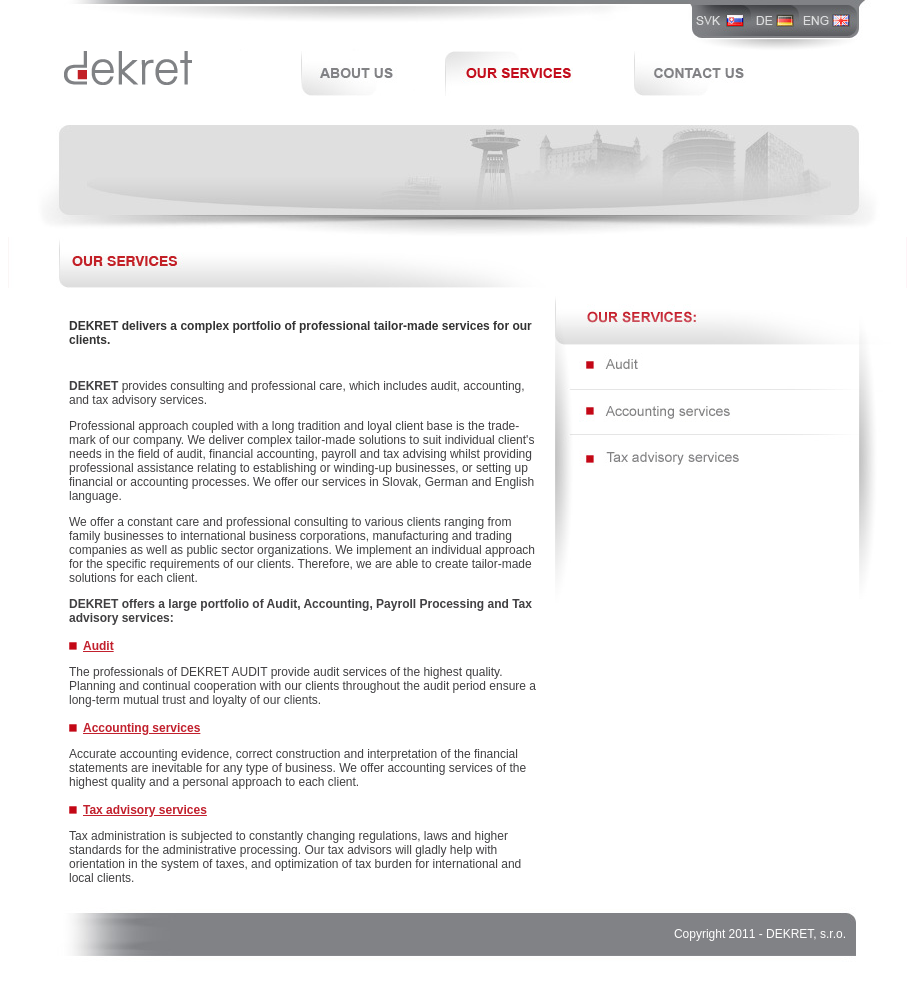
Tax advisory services (145, 810)
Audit (98, 646)
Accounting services (141, 728)
